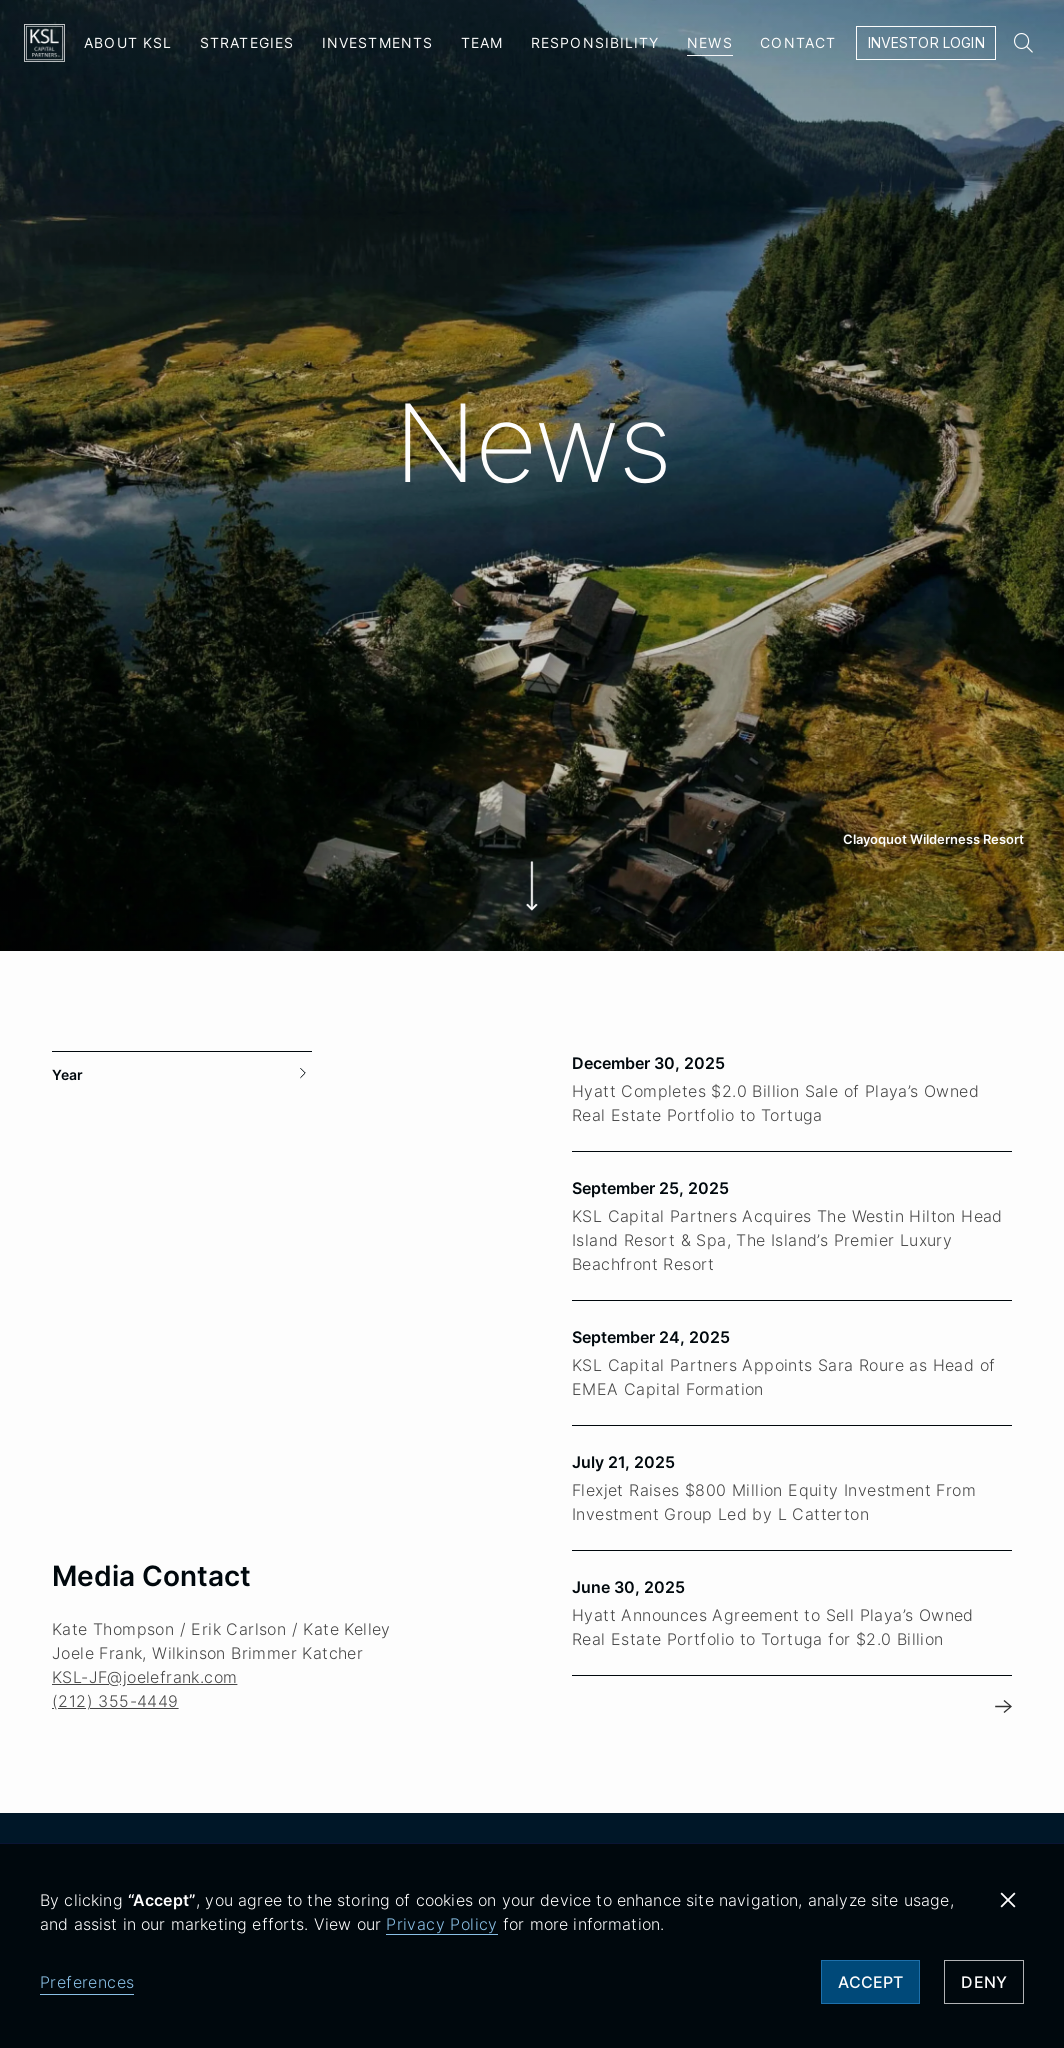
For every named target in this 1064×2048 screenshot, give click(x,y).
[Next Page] (1003, 1637)
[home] (44, 43)
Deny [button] (984, 1982)
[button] (1008, 1900)
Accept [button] (870, 1982)
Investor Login (926, 42)
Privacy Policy (442, 1924)
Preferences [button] (87, 1982)
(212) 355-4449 (115, 1632)
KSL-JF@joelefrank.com (144, 1608)
